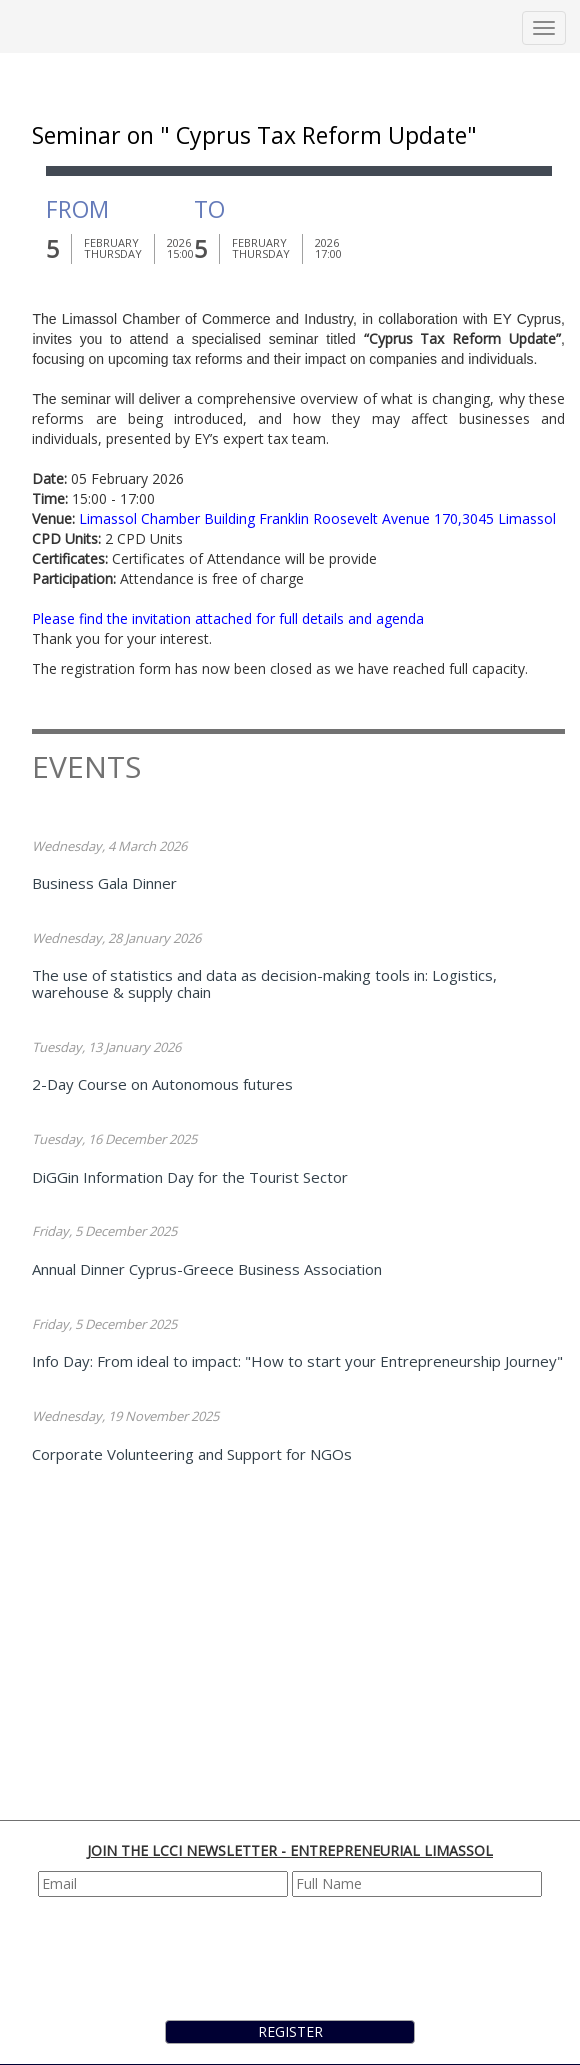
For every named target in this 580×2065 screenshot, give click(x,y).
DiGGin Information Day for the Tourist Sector (190, 1177)
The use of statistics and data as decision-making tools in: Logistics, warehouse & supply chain (264, 983)
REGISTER (290, 2031)
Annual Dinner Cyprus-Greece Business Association (207, 1269)
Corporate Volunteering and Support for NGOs (192, 1454)
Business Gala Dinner (104, 883)
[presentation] (293, 1956)
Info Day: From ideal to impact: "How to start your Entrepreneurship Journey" (297, 1361)
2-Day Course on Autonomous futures (162, 1084)
